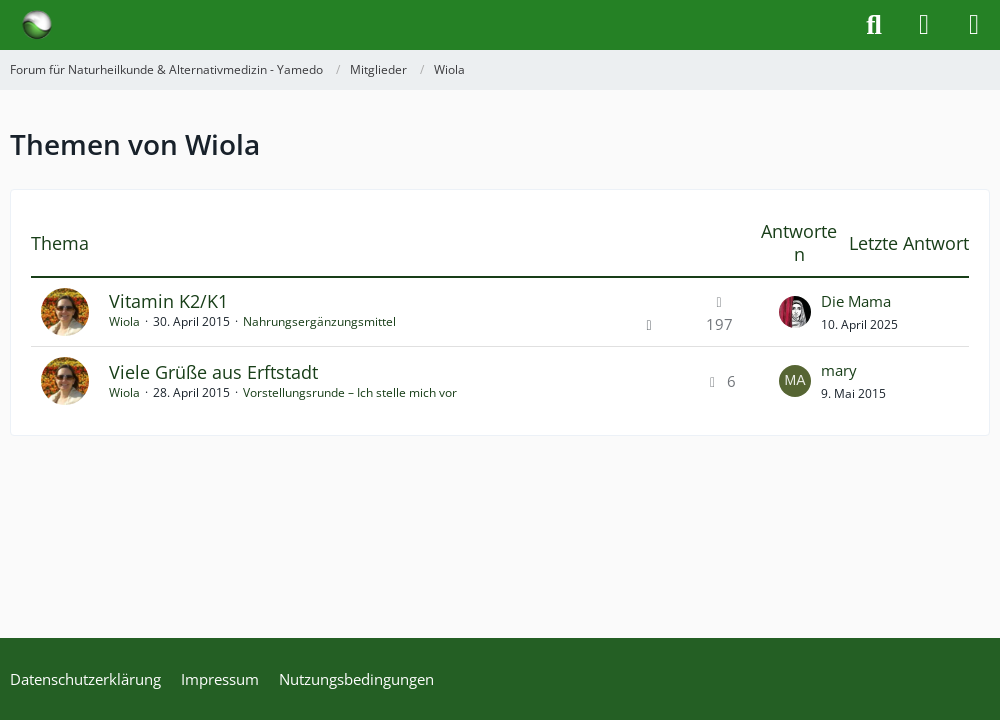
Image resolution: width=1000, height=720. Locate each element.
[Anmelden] (924, 25)
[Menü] (974, 25)
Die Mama (856, 301)
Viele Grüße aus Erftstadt (213, 372)
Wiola (124, 321)
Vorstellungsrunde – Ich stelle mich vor (350, 392)
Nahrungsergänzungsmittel (319, 321)
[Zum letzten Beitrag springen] (795, 312)
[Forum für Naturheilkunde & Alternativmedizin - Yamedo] (37, 25)
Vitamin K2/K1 (168, 301)
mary (839, 370)
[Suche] (874, 25)
